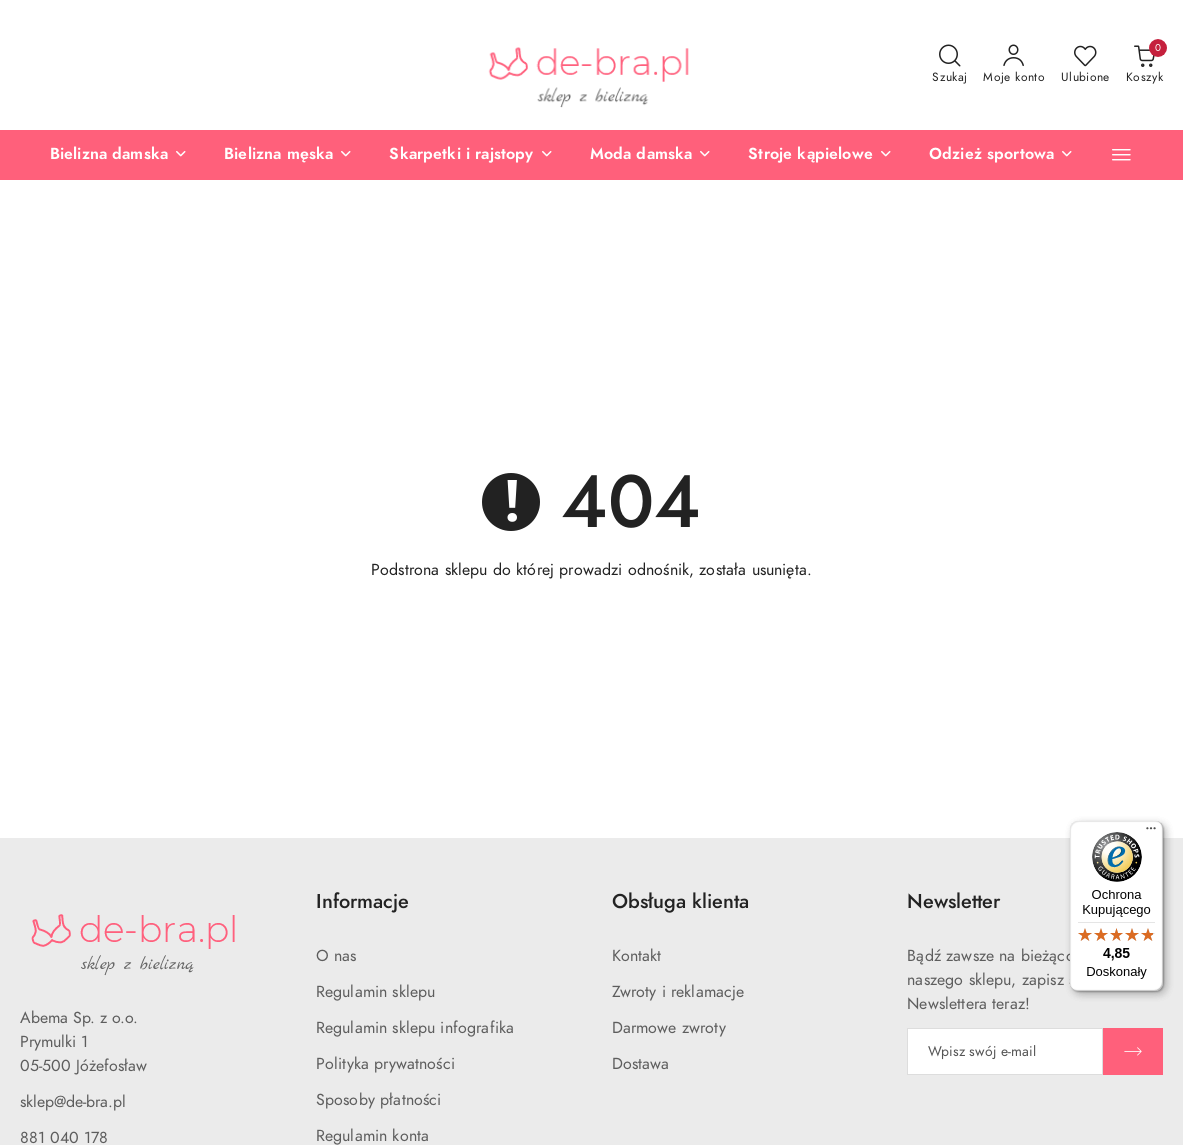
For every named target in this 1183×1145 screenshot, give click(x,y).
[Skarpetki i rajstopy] (471, 155)
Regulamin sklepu (376, 992)
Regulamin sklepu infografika (415, 1028)
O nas (336, 956)
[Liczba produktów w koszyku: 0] (1144, 65)
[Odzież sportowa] (1001, 155)
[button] (1121, 154)
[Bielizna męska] (288, 155)
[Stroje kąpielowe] (820, 155)
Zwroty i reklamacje (678, 992)
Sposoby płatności (379, 1100)
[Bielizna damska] (119, 155)
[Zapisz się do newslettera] (1005, 1051)
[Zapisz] (1133, 1051)
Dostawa (641, 1064)
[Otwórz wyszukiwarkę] (949, 65)
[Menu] (1151, 833)
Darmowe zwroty (669, 1028)
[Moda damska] (651, 155)
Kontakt (637, 956)
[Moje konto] (1014, 65)
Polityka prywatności (385, 1064)
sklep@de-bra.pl (73, 1102)
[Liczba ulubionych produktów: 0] (1085, 65)
